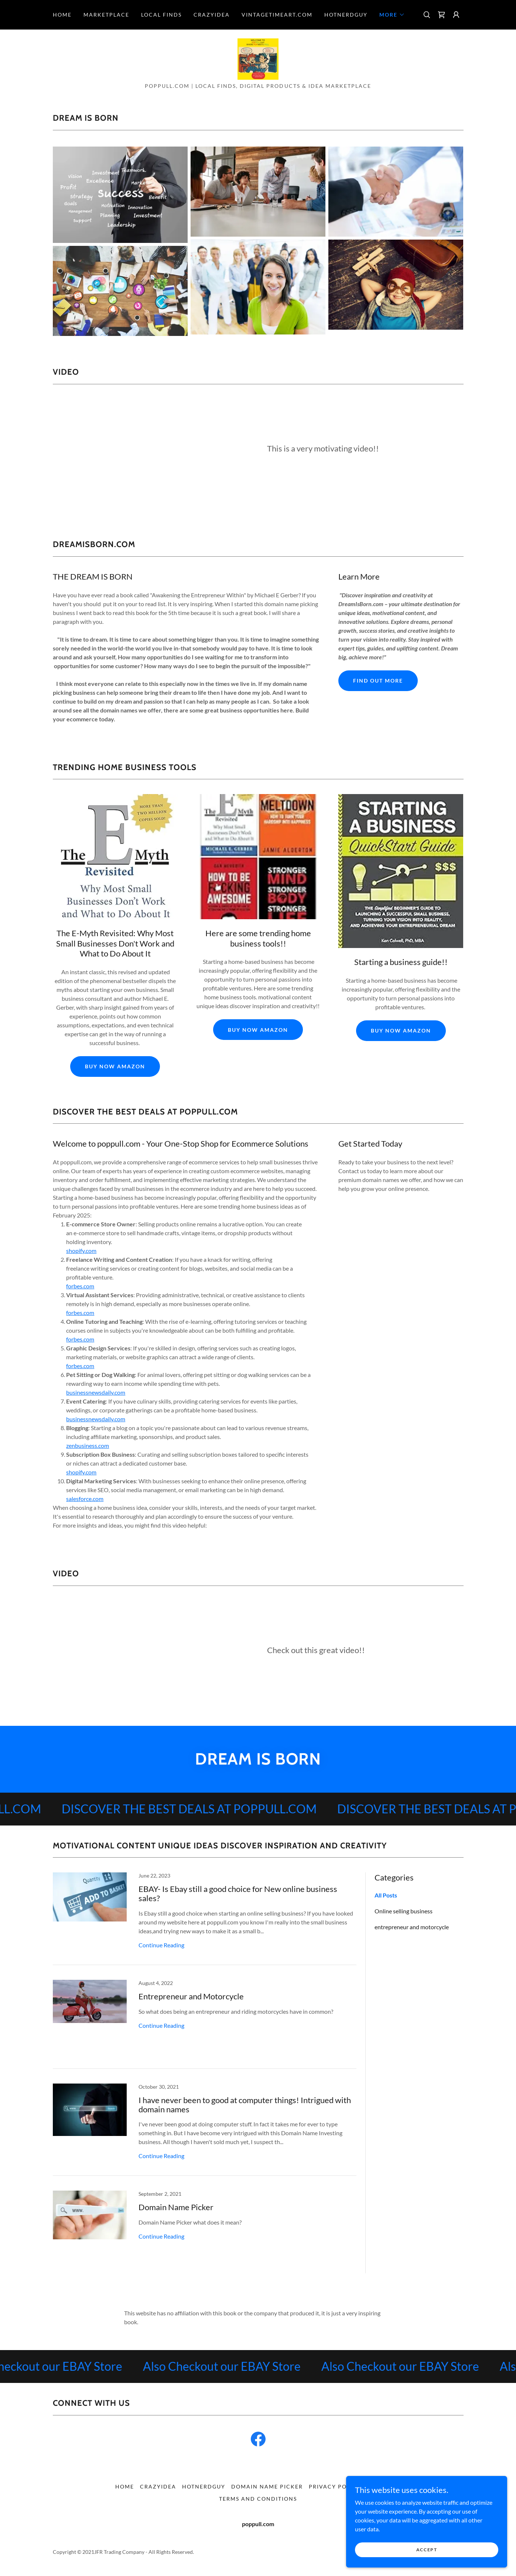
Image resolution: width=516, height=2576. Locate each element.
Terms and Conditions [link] (258, 2499)
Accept (433, 2549)
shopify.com (81, 1251)
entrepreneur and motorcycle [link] (412, 1927)
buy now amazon (115, 1067)
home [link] (62, 14)
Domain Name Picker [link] (267, 2487)
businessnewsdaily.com (95, 1393)
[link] (441, 14)
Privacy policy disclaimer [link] (355, 2487)
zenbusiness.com (87, 1446)
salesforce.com (84, 1499)
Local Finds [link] (161, 14)
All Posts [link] (386, 1895)
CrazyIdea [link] (212, 14)
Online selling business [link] (404, 1911)
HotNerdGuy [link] (346, 14)
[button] (392, 14)
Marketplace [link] (106, 14)
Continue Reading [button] (161, 1945)
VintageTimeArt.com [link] (277, 14)
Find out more (378, 681)
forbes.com (80, 1286)
